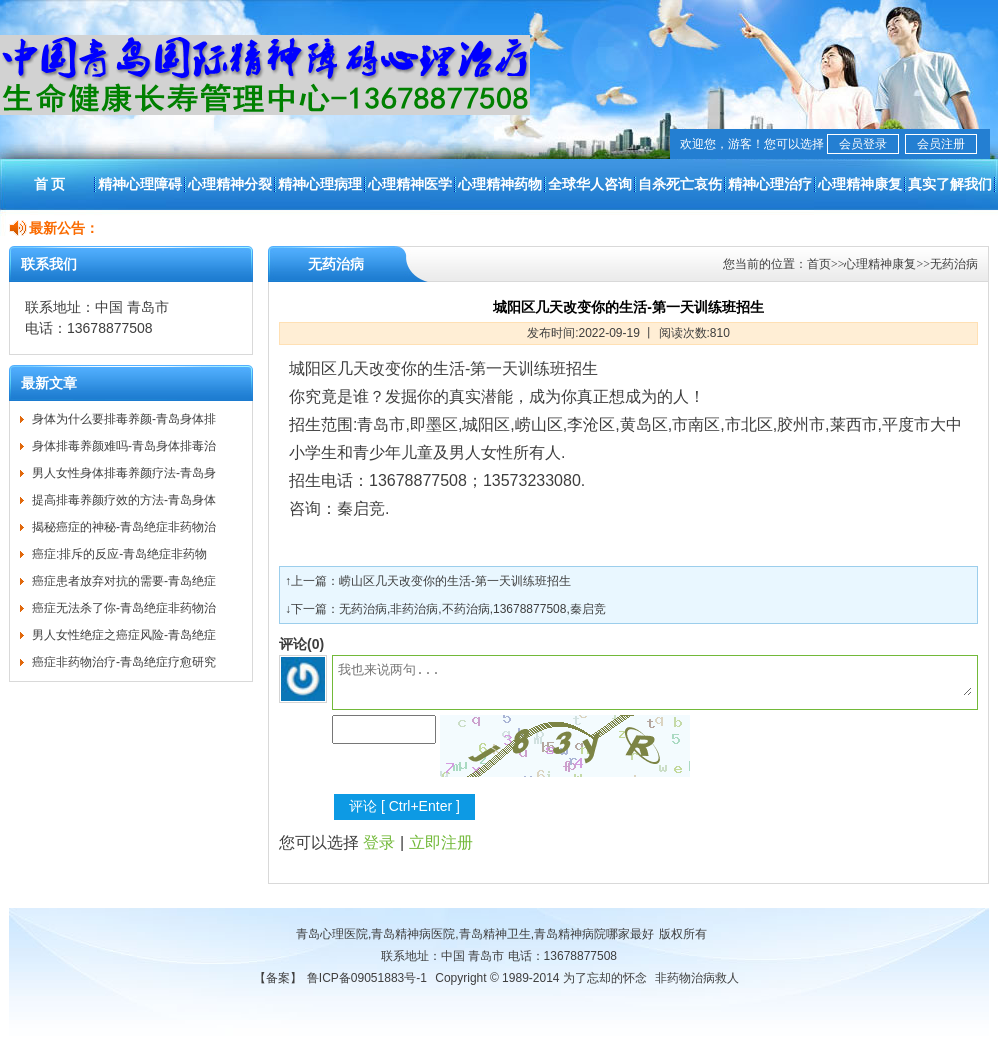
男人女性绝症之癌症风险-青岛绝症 (124, 635)
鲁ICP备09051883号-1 (367, 978)
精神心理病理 (320, 184)
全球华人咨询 (590, 184)
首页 (819, 264)
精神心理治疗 (770, 184)
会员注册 (941, 144)
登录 (379, 842)
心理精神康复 (860, 184)
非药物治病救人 (697, 978)
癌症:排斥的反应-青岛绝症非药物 (119, 554)
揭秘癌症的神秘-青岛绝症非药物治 (124, 527)
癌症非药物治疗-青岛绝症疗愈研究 (124, 662)
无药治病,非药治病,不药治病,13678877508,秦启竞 (472, 609)
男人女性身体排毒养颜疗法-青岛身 (124, 473)
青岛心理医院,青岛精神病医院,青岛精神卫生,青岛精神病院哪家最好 (475, 934)
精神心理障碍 (140, 184)
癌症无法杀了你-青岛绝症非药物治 (124, 608)
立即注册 (441, 842)
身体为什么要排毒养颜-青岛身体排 (124, 419)
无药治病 (954, 264)
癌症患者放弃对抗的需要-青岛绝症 (124, 581)
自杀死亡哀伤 (680, 184)
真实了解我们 (950, 184)
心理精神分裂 (230, 184)
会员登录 (863, 144)
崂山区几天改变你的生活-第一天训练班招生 (455, 581)
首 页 (50, 184)
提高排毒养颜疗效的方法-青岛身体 (124, 500)
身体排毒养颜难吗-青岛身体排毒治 (124, 446)
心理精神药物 (500, 184)
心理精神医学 (410, 184)
